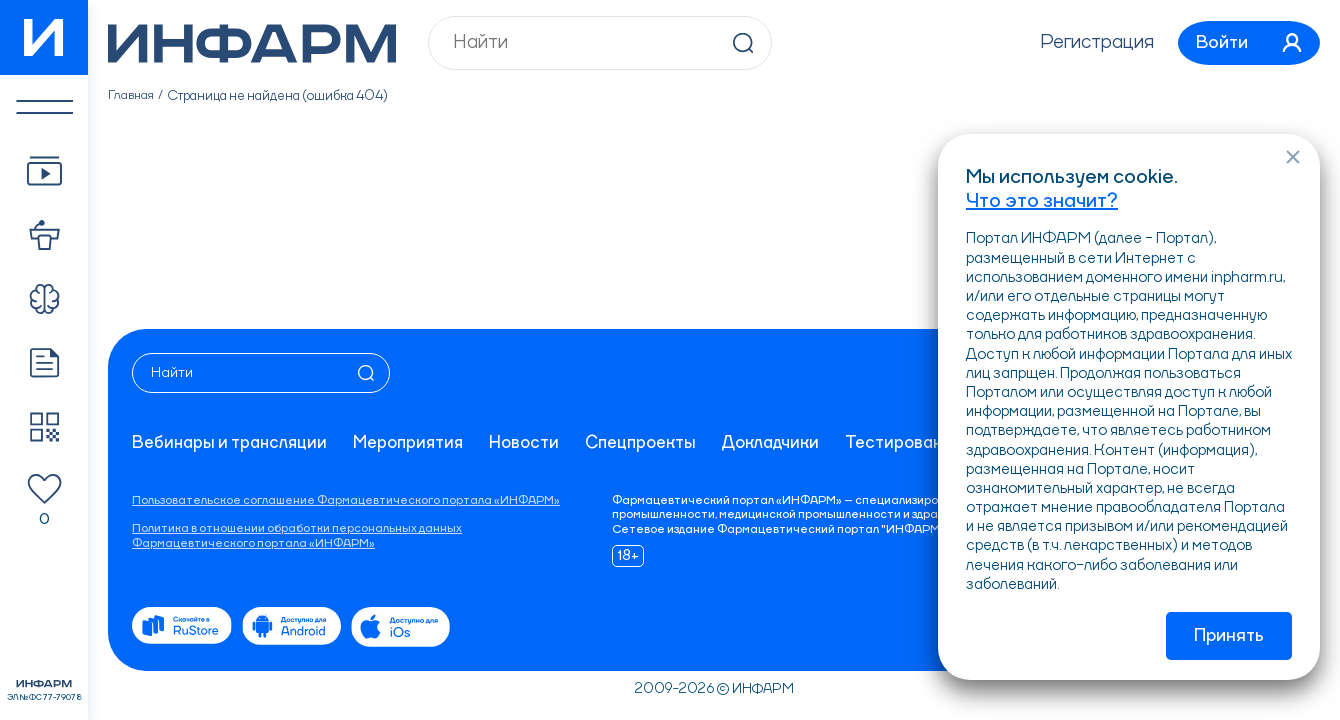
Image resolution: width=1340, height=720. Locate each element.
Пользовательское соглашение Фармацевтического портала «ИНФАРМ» (346, 501)
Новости (537, 443)
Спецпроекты (657, 443)
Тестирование (929, 443)
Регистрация (1085, 43)
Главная (132, 96)
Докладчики (792, 443)
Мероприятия (417, 443)
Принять (1229, 636)
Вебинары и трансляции (232, 443)
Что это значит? (1042, 199)
